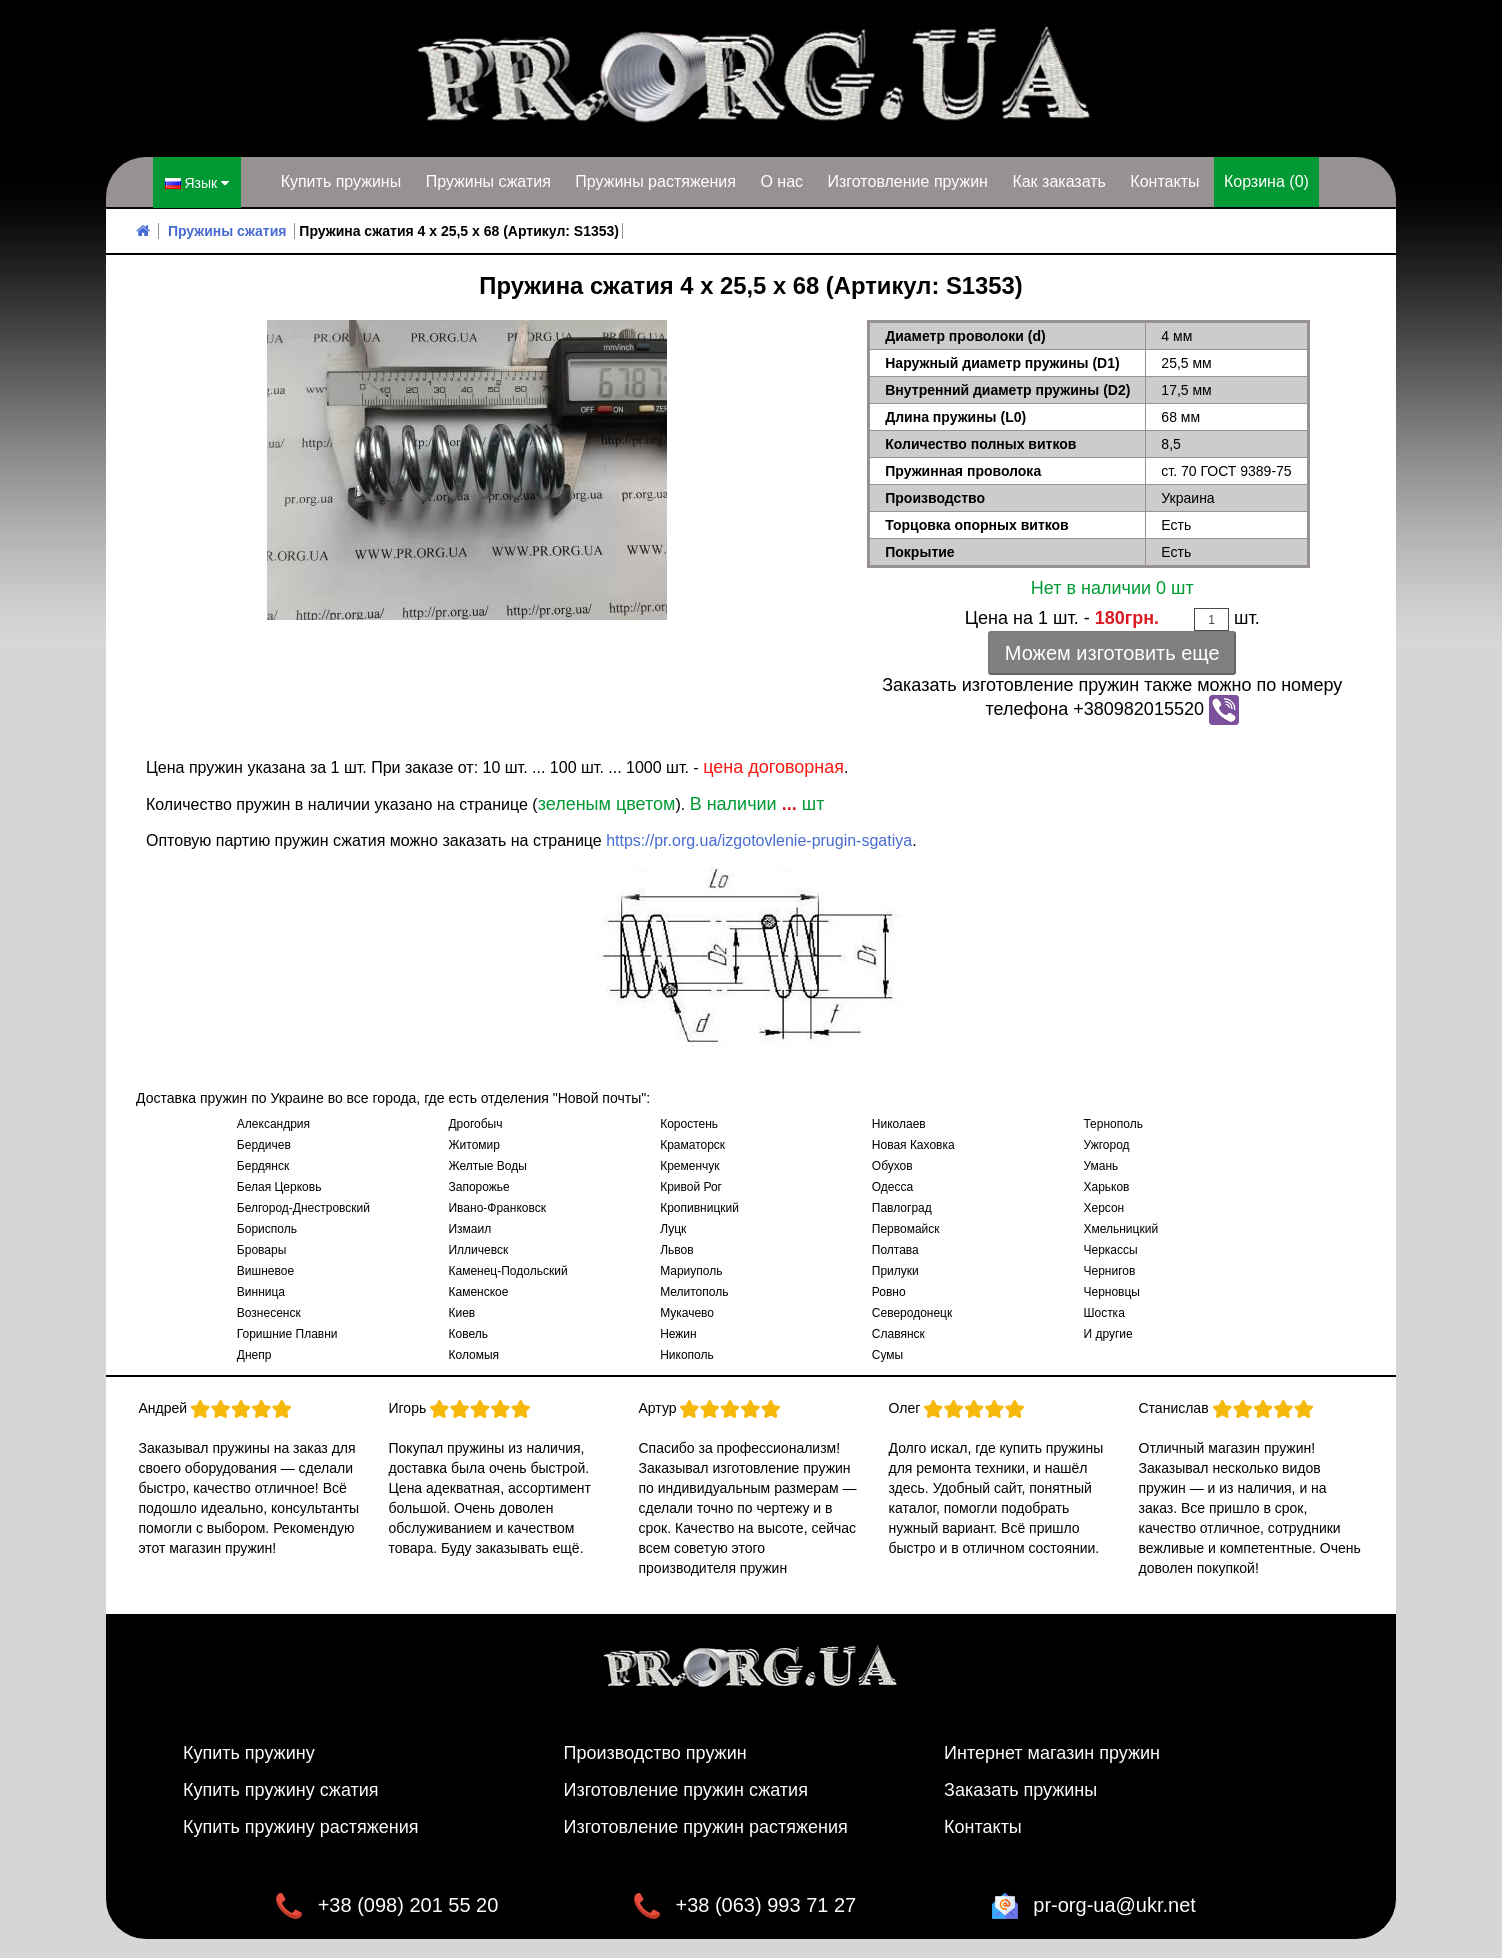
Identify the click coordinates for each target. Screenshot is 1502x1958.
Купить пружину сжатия (281, 1789)
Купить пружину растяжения (301, 1826)
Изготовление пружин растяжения (706, 1826)
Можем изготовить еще (1112, 652)
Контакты (1164, 181)
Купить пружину (249, 1752)
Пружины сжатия (488, 181)
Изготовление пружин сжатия (686, 1789)
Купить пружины (341, 181)
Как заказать (1059, 181)
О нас (781, 181)
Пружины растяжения (655, 181)
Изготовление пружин (907, 181)
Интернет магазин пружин (1052, 1752)
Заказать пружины (1020, 1789)
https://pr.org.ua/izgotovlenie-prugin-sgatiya (759, 839)
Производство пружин (655, 1752)
